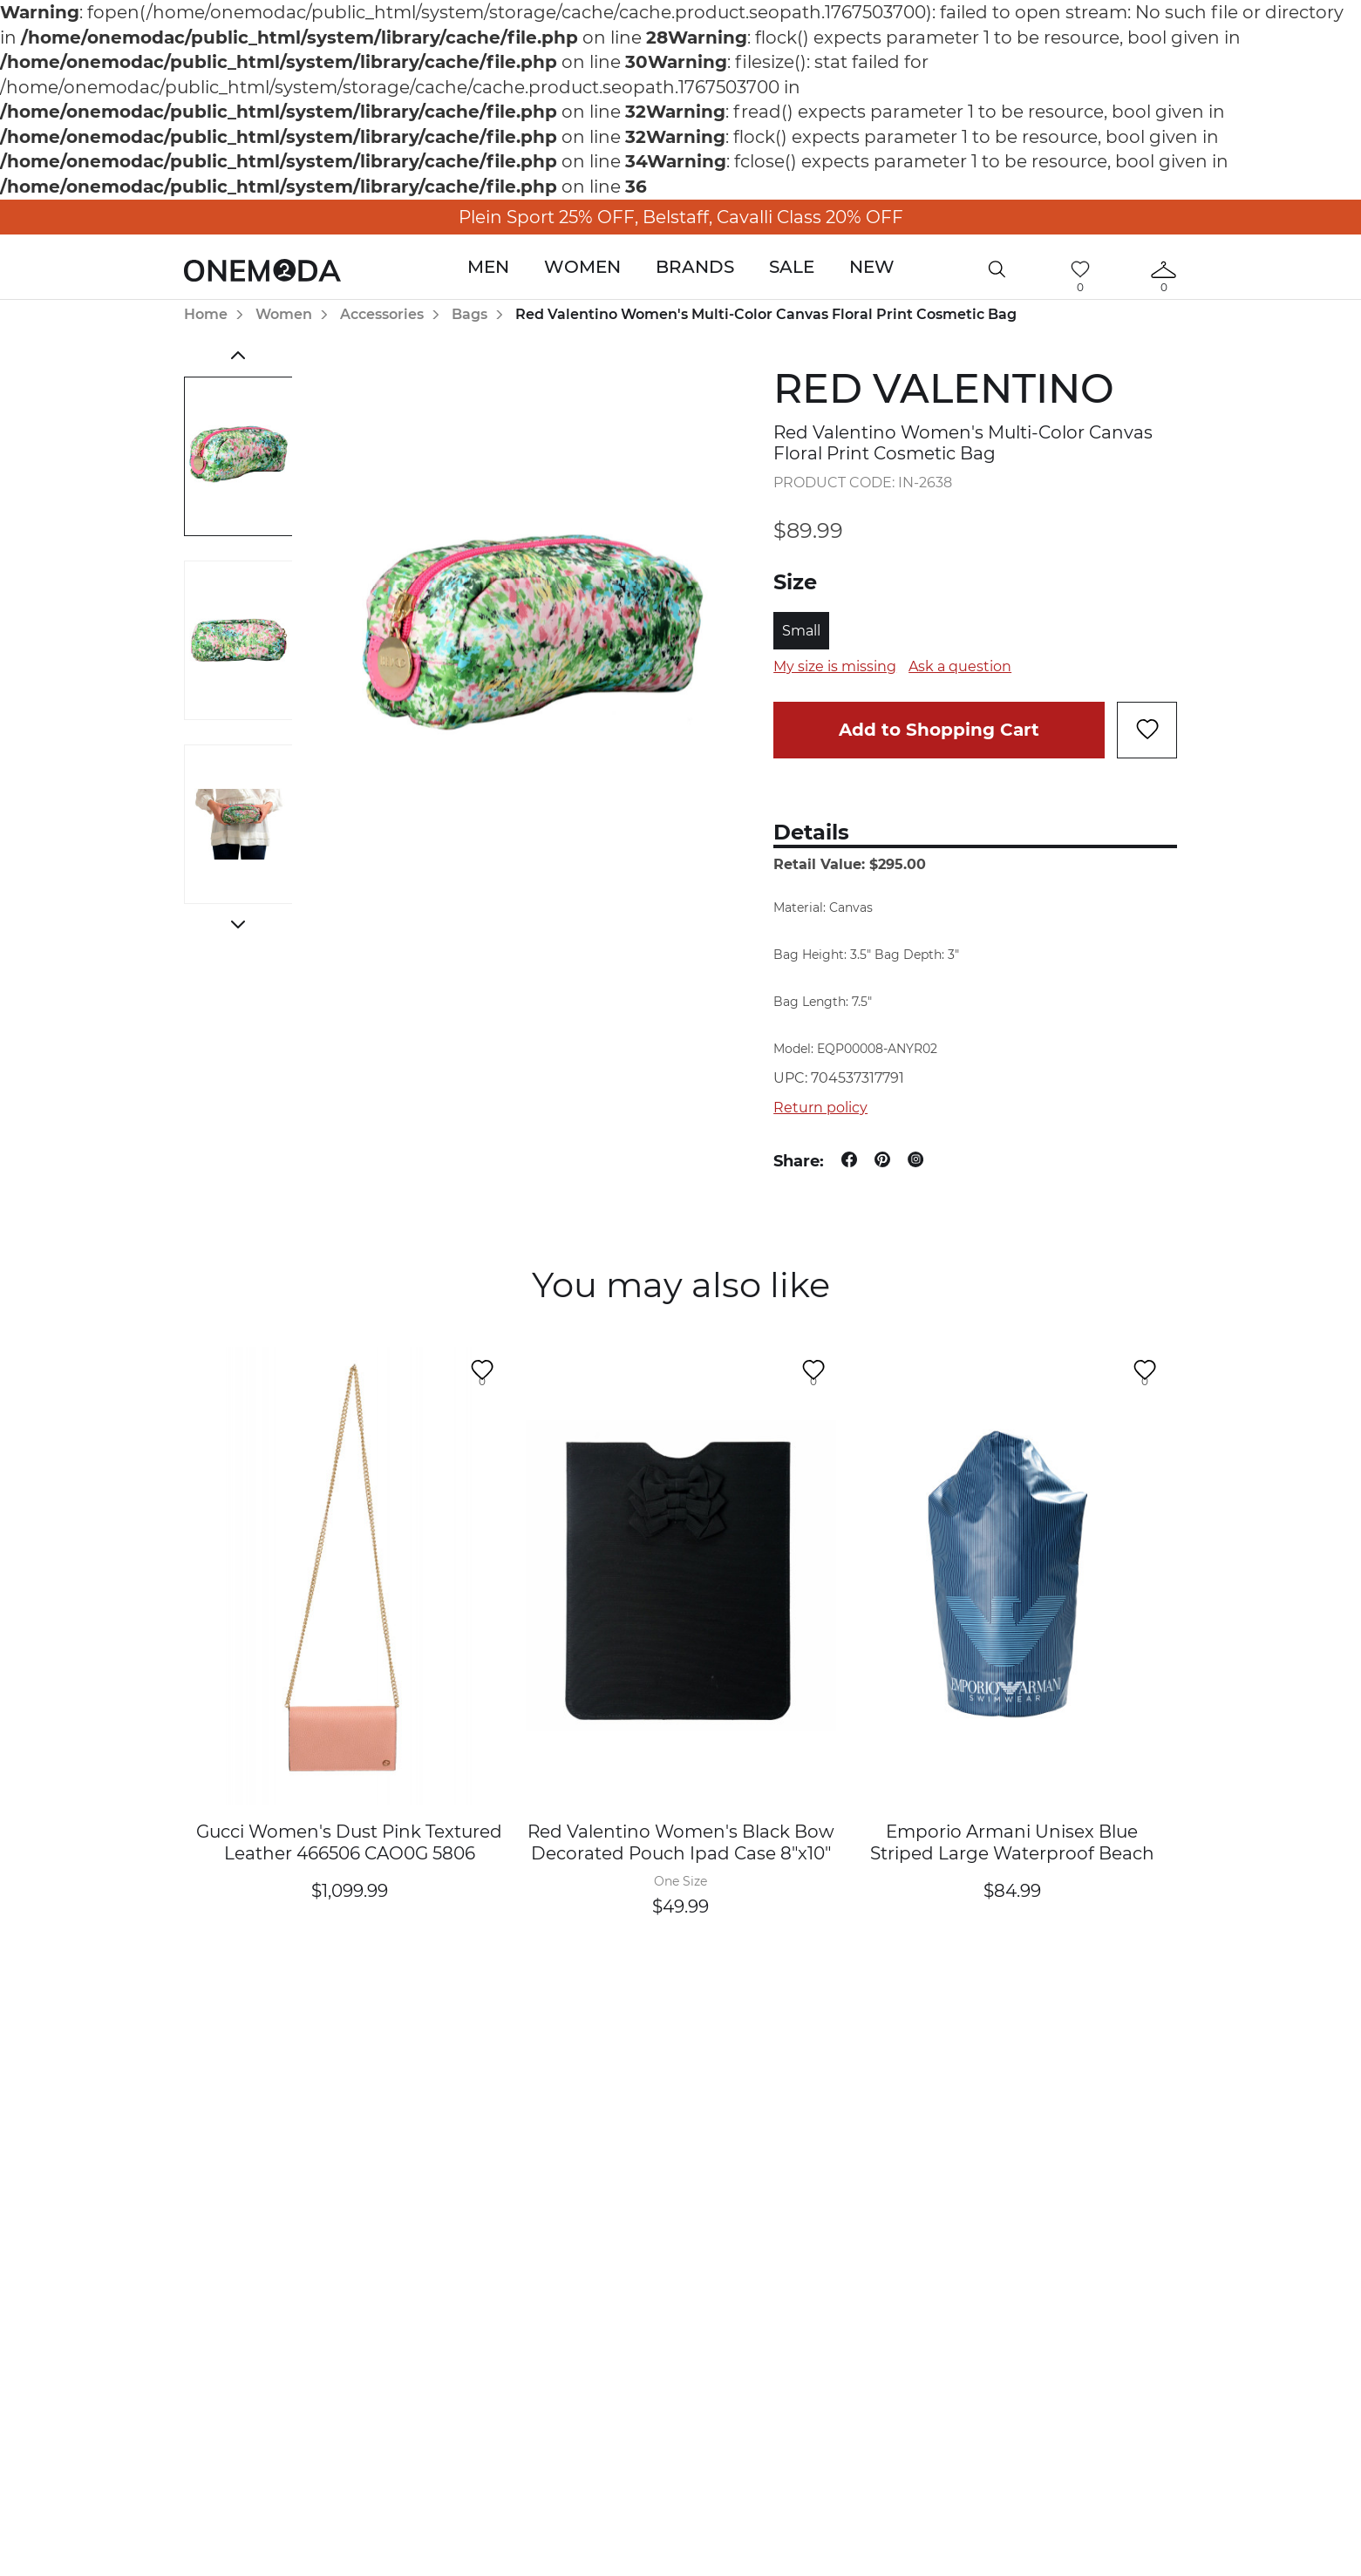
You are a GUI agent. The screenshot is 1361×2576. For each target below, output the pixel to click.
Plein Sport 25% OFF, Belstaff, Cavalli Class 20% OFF (681, 217)
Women (582, 266)
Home (206, 314)
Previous (238, 355)
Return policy (820, 1107)
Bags (469, 314)
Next (238, 925)
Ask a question (959, 666)
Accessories (382, 314)
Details (811, 832)
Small (801, 630)
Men (488, 266)
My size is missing (834, 666)
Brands (695, 266)
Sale (791, 266)
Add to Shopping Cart (939, 729)
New (872, 266)
